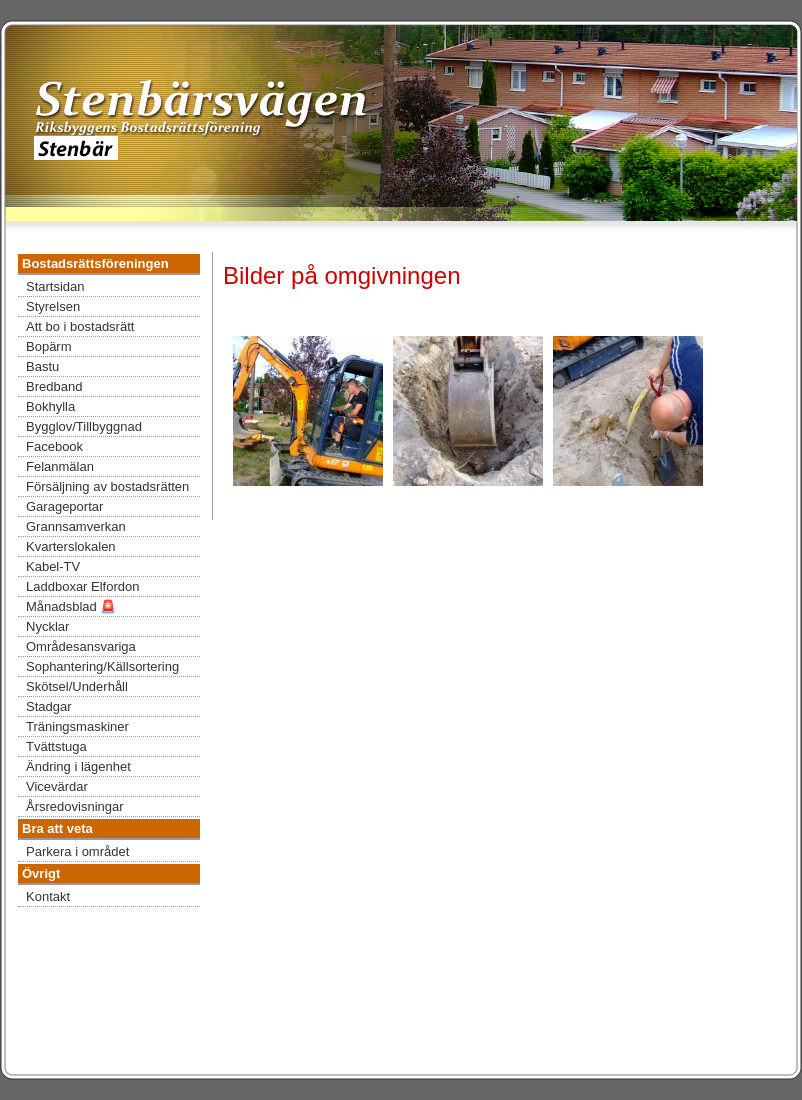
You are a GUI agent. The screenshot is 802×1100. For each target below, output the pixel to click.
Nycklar (47, 626)
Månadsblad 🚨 (71, 606)
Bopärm (49, 346)
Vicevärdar (57, 786)
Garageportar (64, 506)
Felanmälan (60, 466)
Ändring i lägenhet (78, 766)
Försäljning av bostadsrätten (107, 486)
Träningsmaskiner (77, 726)
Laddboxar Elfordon (82, 586)
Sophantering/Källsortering (102, 666)
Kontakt (48, 896)
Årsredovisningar (75, 806)
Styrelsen (53, 306)
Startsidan (55, 286)
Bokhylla (50, 406)
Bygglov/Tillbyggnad (84, 426)
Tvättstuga (56, 746)
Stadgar (49, 706)
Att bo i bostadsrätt (80, 326)
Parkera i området (77, 851)
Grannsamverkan (76, 526)
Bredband (54, 386)
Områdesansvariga (81, 646)
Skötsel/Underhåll (77, 686)
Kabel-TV (53, 566)
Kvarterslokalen (71, 546)
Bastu (42, 366)
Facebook (54, 446)
